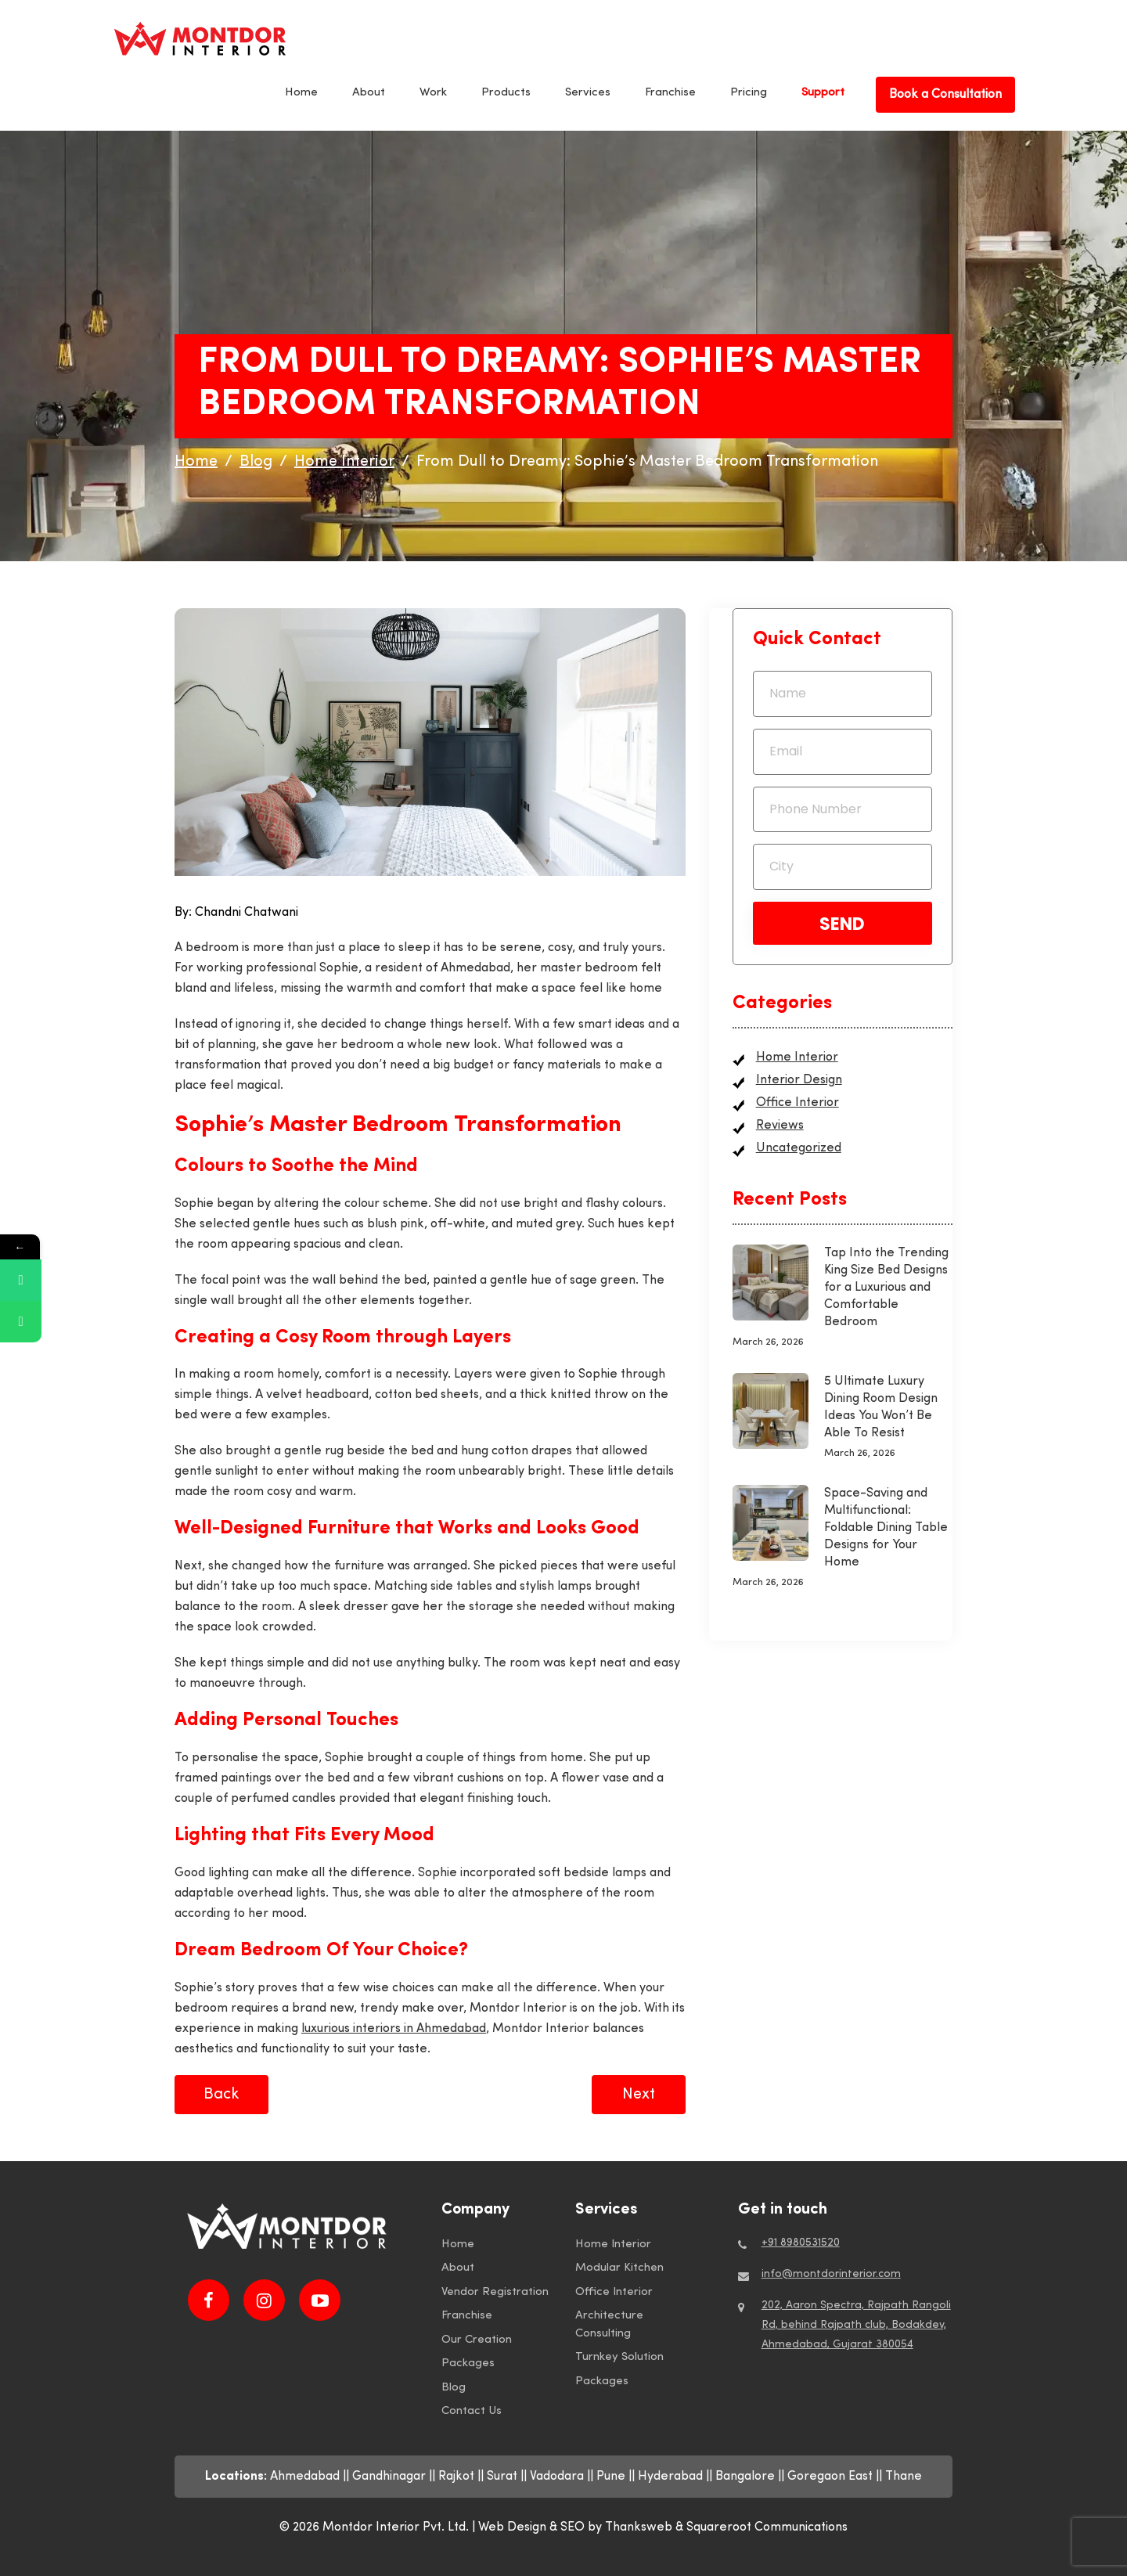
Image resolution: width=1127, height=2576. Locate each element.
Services (587, 93)
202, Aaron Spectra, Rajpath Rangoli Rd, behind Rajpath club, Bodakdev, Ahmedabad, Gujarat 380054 (856, 2325)
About (368, 93)
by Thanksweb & (637, 2527)
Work (433, 93)
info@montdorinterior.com (831, 2274)
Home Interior (797, 1057)
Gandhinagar (389, 2476)
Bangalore (745, 2476)
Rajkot (456, 2476)
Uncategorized (798, 1148)
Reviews (780, 1125)
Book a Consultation (945, 94)
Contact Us (471, 2411)
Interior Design (799, 1080)
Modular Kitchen (619, 2268)
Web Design (512, 2527)
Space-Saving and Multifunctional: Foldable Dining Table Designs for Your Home (886, 1528)
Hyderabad (670, 2476)
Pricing (748, 93)
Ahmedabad (305, 2476)
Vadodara (557, 2476)
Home (301, 93)
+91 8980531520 (801, 2243)
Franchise (670, 93)
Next (638, 2094)
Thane (903, 2476)
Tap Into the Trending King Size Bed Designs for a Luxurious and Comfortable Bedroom (886, 1287)
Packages (468, 2363)
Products (506, 93)
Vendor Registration (495, 2292)
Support (822, 93)
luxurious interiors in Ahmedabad (393, 2029)
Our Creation (476, 2340)
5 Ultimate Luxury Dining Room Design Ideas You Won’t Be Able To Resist (881, 1407)
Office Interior (797, 1103)
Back (221, 2094)
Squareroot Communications (767, 2527)
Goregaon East (830, 2476)
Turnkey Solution (619, 2357)
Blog (453, 2388)
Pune (610, 2476)
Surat (502, 2476)
